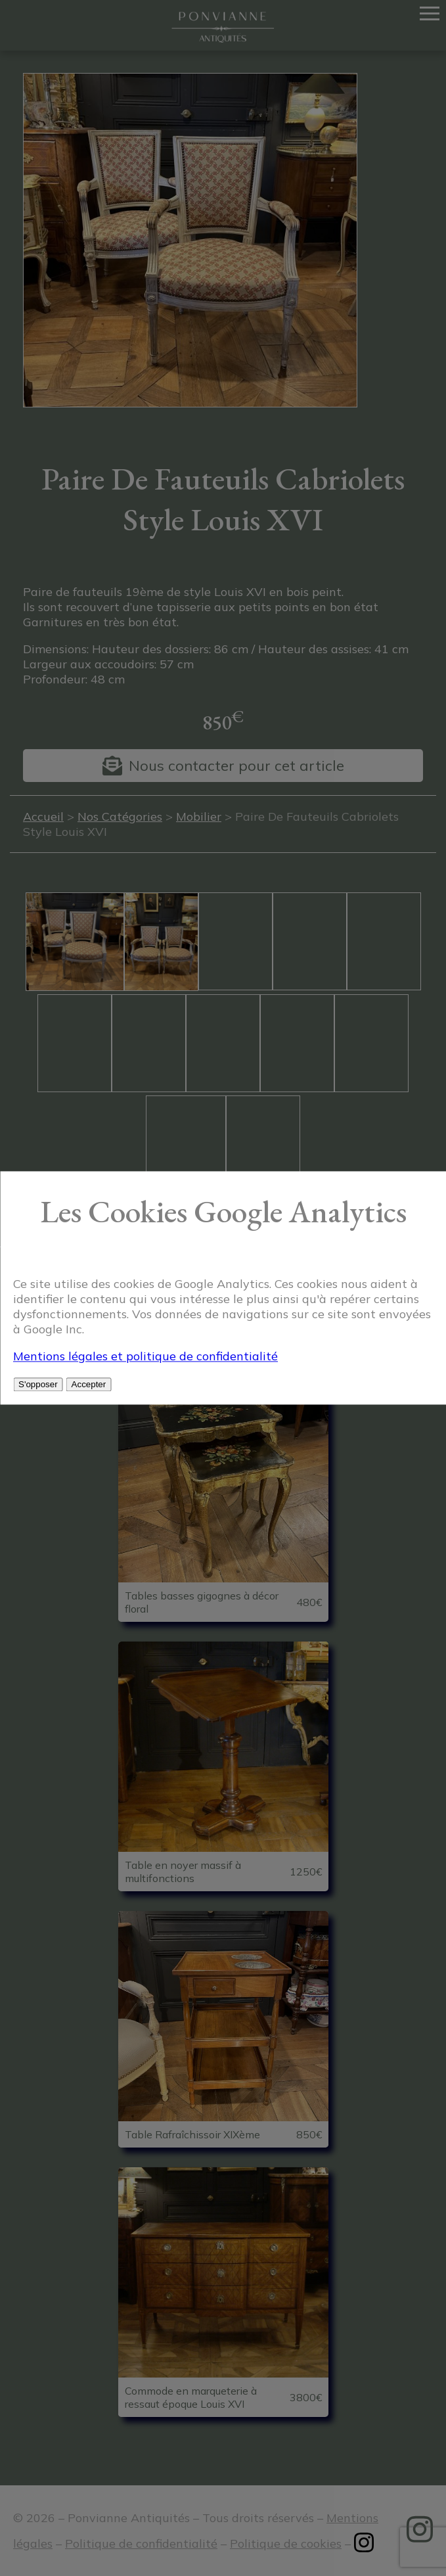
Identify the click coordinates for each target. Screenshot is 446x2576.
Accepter (89, 1385)
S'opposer (38, 1385)
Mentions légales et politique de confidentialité (145, 1356)
